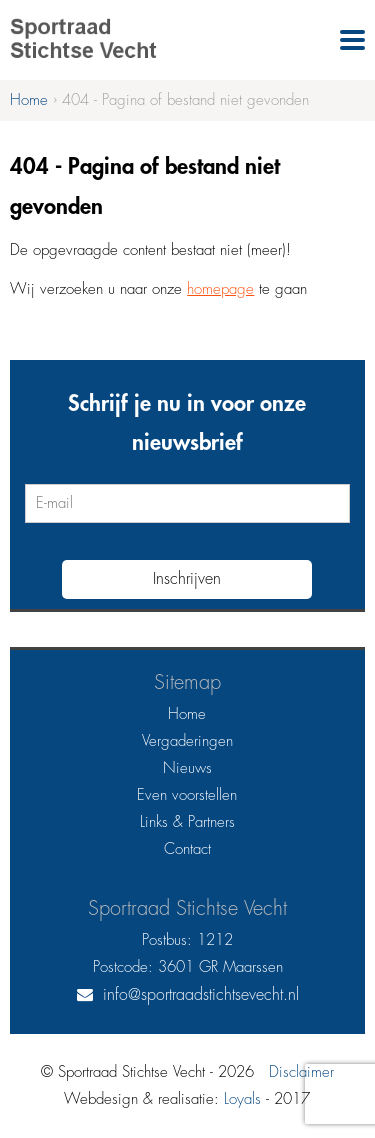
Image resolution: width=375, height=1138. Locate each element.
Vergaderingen (187, 741)
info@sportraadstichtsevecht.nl (201, 995)
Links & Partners (187, 822)
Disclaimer (301, 1072)
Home (187, 714)
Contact (187, 849)
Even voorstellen (187, 795)
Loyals (242, 1099)
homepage (220, 289)
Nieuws (187, 768)
